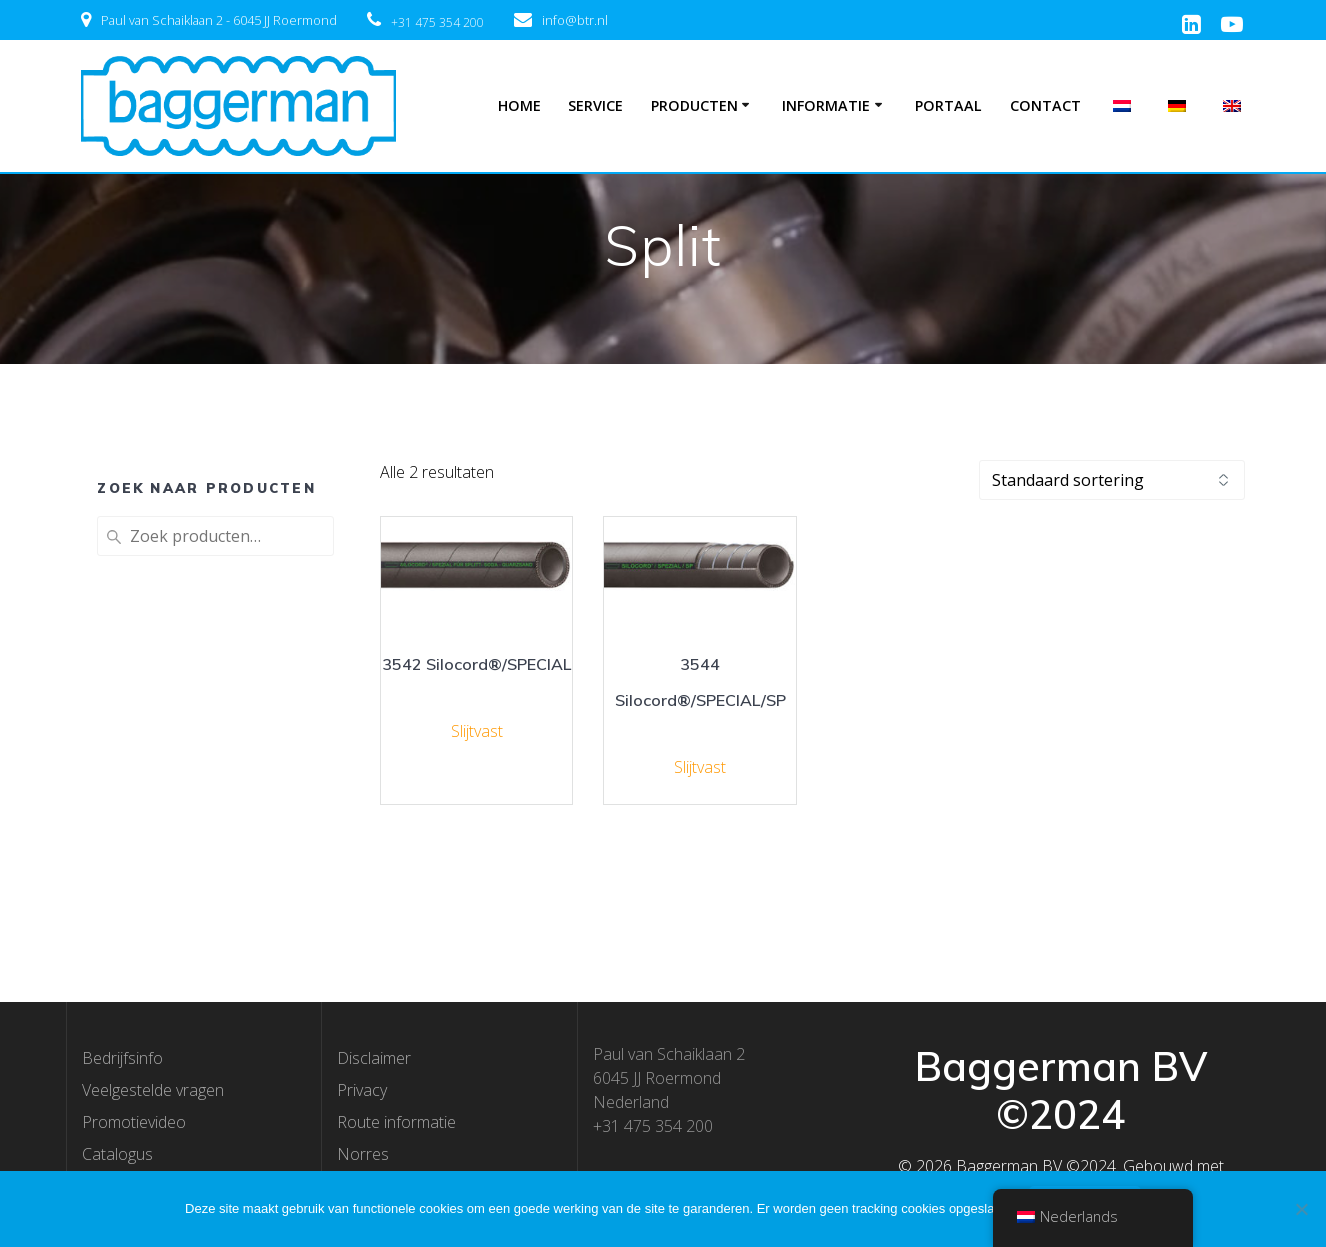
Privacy (362, 1090)
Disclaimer (374, 1058)
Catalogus (117, 1154)
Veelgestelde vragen (153, 1090)
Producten (694, 105)
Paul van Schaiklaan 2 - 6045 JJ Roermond (219, 20)
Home (519, 105)
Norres (363, 1154)
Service (595, 105)
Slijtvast (477, 731)
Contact (1045, 105)
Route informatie (396, 1122)
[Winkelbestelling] (1112, 480)
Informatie (826, 105)
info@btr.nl (575, 20)
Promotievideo (134, 1122)
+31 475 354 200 (437, 22)
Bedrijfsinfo (122, 1058)
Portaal (948, 105)
